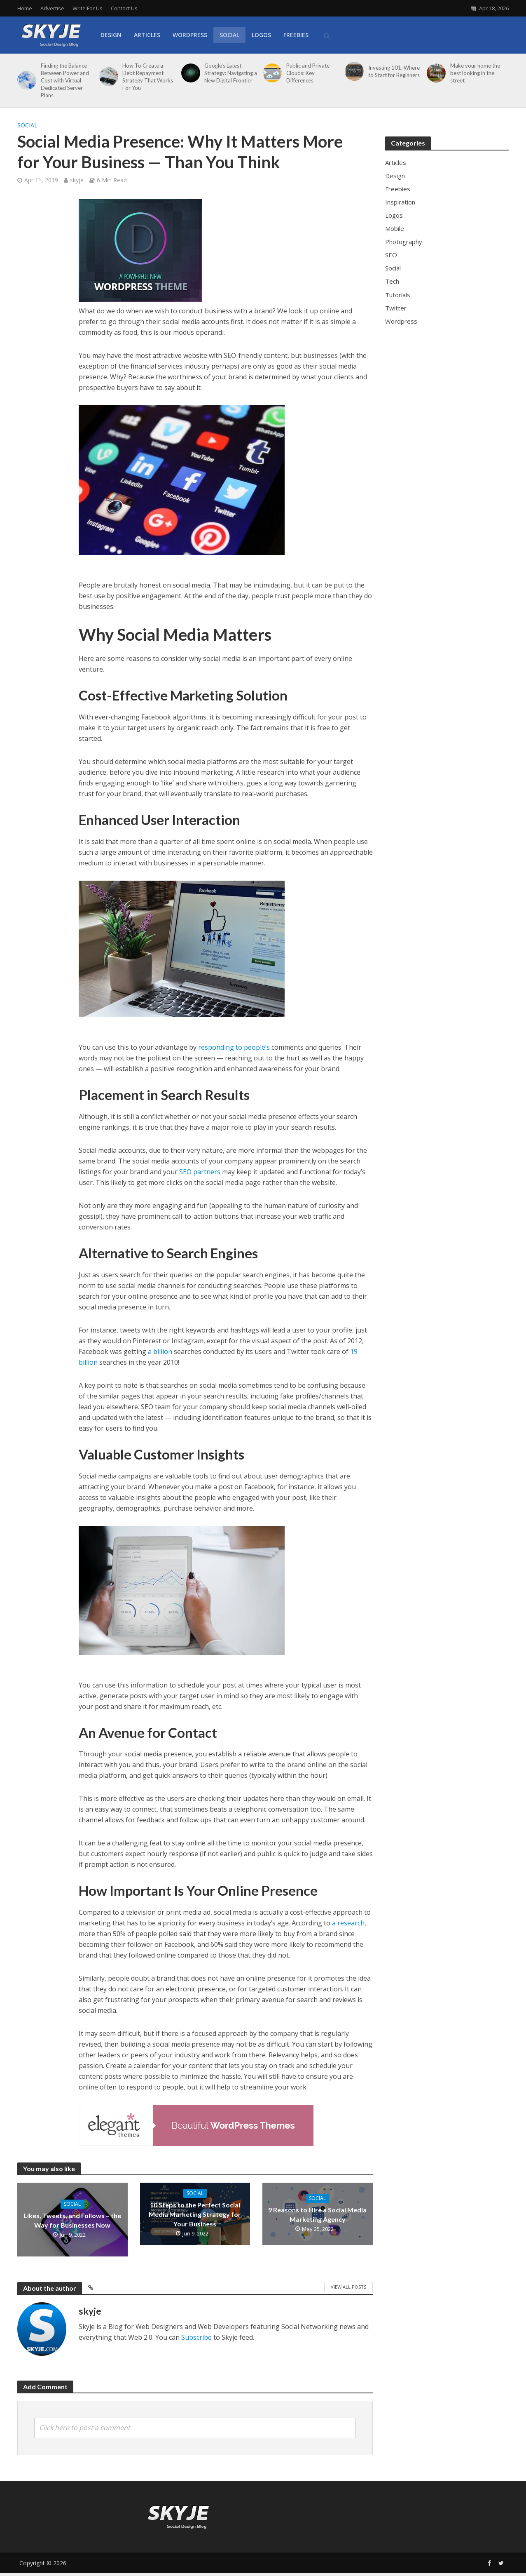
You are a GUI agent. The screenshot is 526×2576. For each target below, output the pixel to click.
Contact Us (124, 8)
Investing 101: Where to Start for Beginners (394, 71)
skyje (77, 180)
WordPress (190, 35)
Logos (261, 35)
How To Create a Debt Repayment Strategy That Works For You (147, 76)
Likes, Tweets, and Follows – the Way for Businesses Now (72, 2220)
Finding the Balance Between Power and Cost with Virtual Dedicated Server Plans (65, 80)
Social (229, 35)
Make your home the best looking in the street (475, 73)
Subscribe (196, 2337)
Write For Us (87, 8)
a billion (160, 1351)
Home (24, 8)
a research (348, 1922)
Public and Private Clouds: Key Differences (308, 73)
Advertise (52, 8)
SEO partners (199, 1171)
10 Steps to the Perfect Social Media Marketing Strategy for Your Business (195, 2214)
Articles (147, 35)
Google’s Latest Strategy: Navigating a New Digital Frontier (230, 73)
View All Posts (348, 2287)
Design (111, 35)
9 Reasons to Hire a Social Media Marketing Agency (317, 2214)
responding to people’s (234, 1047)
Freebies (296, 35)
